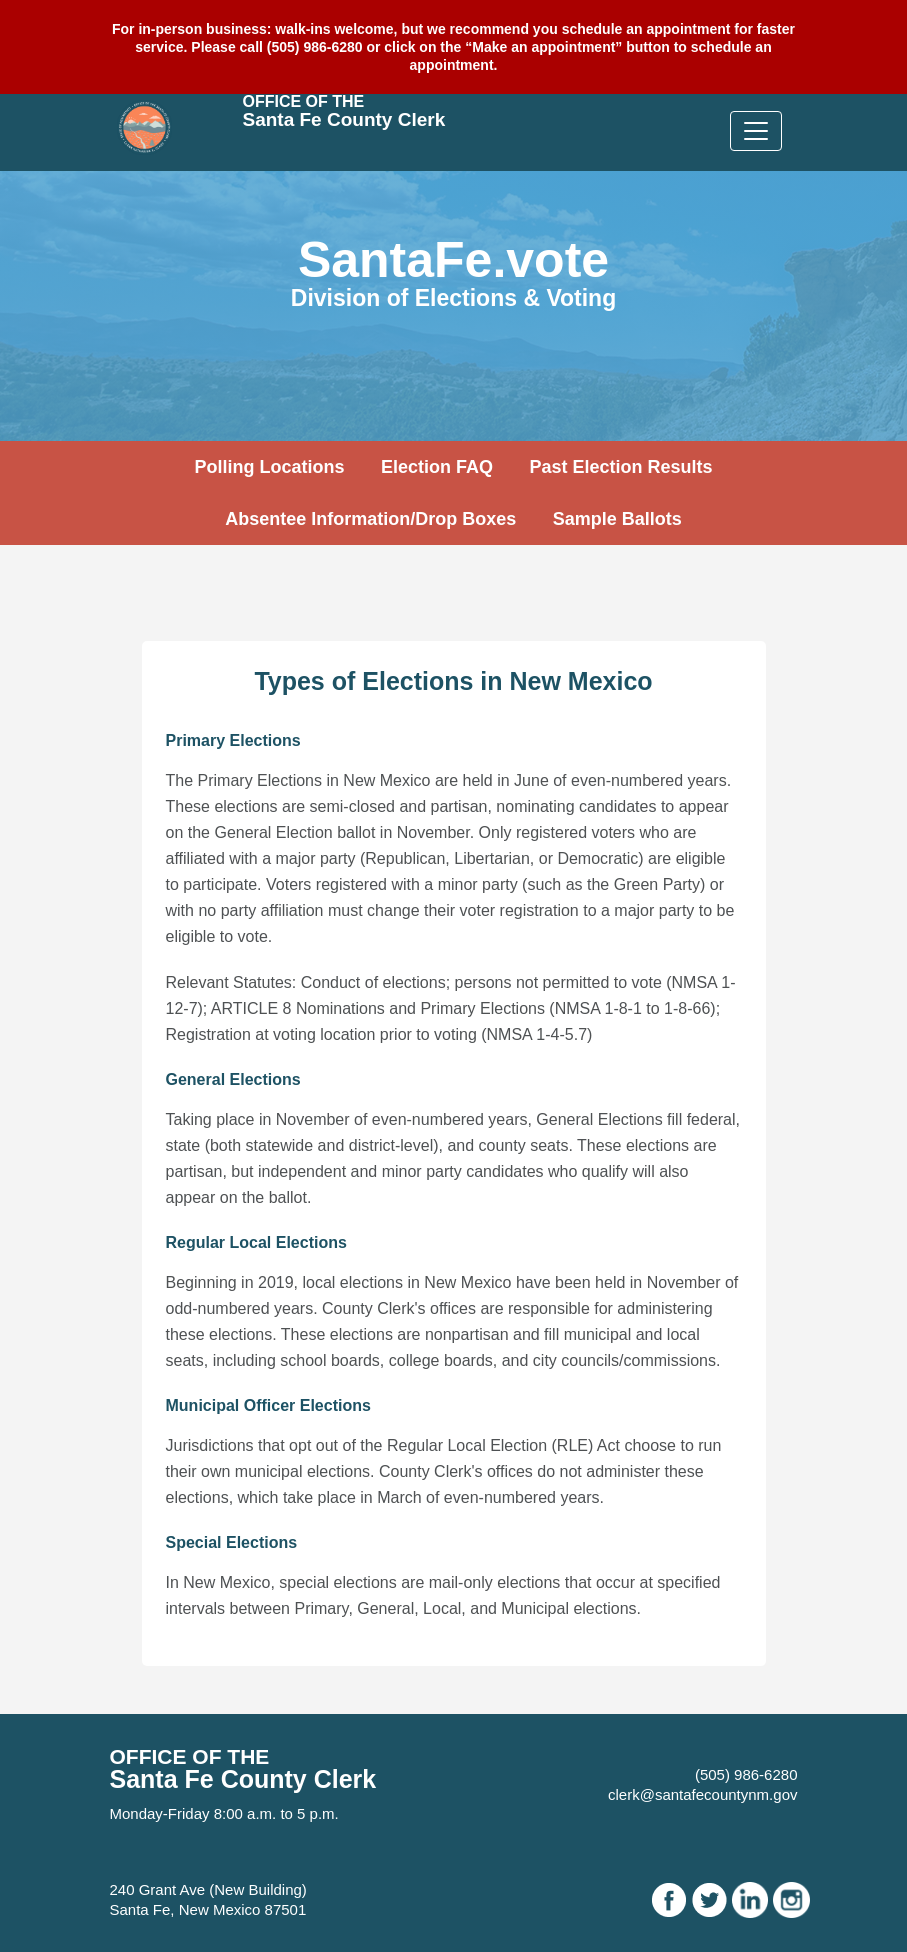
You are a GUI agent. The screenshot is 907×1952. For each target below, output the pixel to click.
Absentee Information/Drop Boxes (370, 519)
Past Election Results (620, 467)
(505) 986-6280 (746, 1774)
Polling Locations (269, 467)
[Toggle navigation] (756, 131)
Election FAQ (437, 467)
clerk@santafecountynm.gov (703, 1794)
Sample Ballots (617, 519)
